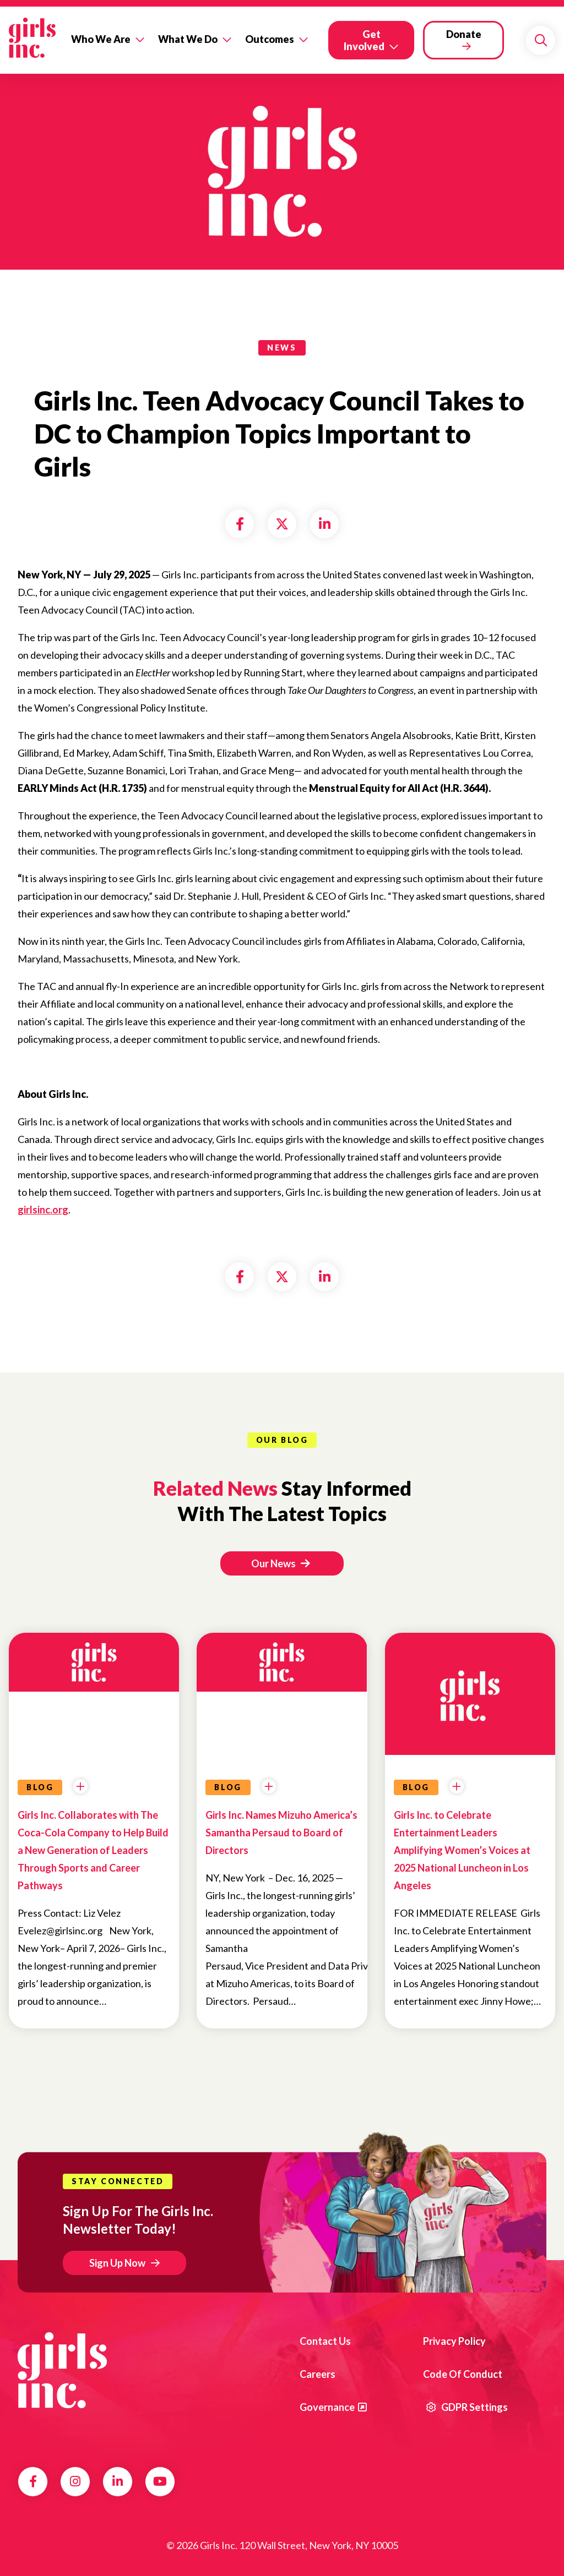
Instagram (75, 2481)
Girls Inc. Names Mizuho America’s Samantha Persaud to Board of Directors (281, 1832)
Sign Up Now (117, 2263)
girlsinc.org (43, 1210)
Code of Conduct (462, 2374)
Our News (280, 1563)
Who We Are (101, 39)
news (281, 347)
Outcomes (269, 39)
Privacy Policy (454, 2341)
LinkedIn (117, 2481)
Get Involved (364, 40)
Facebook (33, 2481)
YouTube (160, 2481)
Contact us (325, 2341)
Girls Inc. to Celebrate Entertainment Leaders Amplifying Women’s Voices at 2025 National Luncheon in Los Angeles (462, 1850)
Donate (463, 34)
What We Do (188, 39)
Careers (317, 2374)
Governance (327, 2407)
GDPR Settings (467, 2407)
